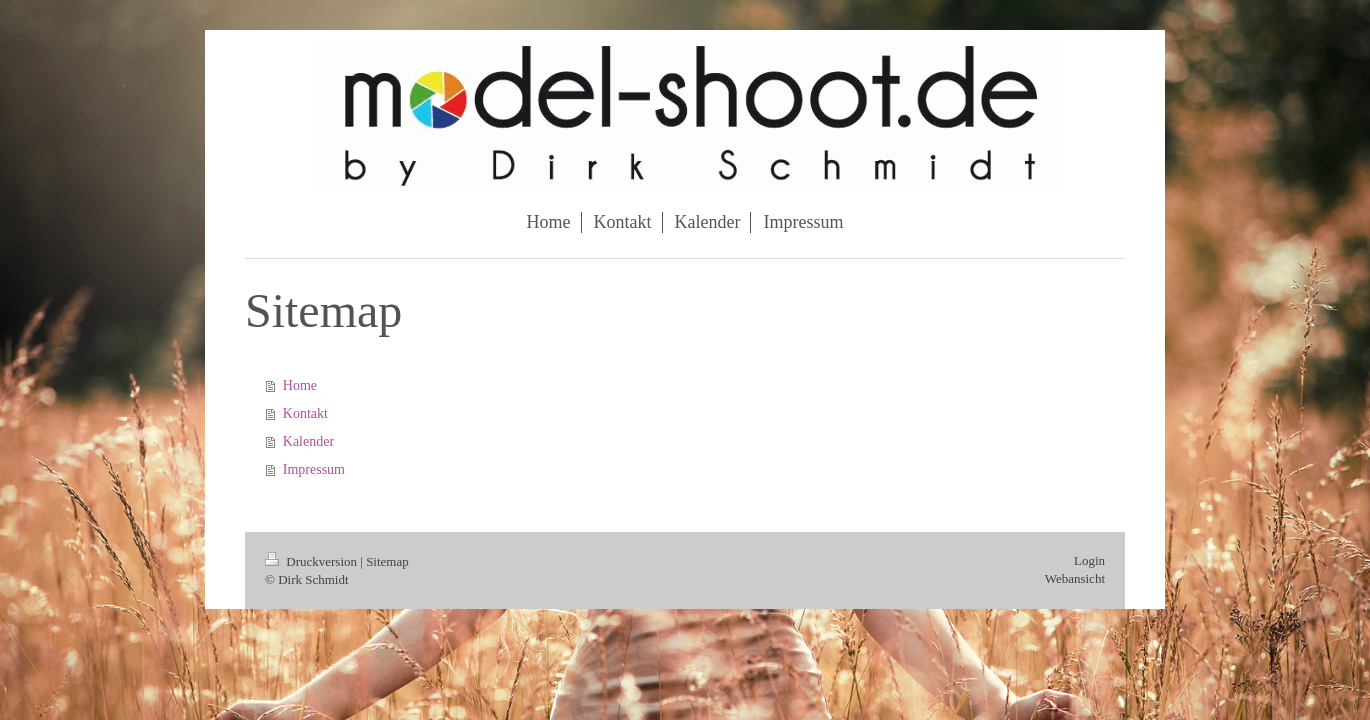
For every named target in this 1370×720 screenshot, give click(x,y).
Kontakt (305, 413)
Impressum (314, 469)
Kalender (308, 441)
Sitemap (387, 561)
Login (1089, 560)
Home (300, 385)
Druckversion (312, 561)
